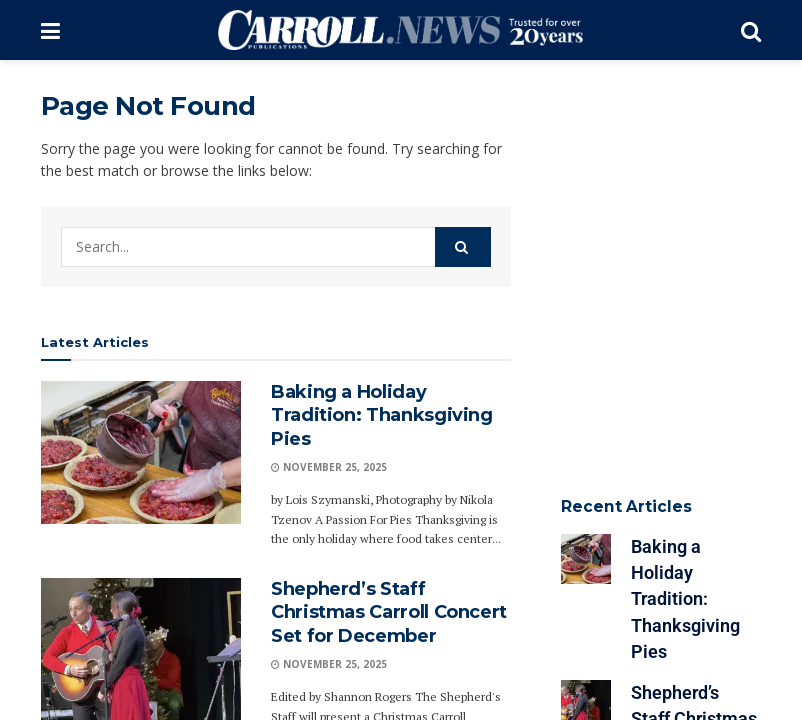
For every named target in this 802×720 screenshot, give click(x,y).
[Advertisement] (651, 190)
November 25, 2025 (329, 467)
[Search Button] (751, 30)
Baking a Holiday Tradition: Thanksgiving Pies (382, 415)
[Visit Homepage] (400, 30)
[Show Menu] (50, 30)
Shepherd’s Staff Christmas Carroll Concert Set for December (389, 612)
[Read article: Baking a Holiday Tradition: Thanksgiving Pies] (141, 452)
